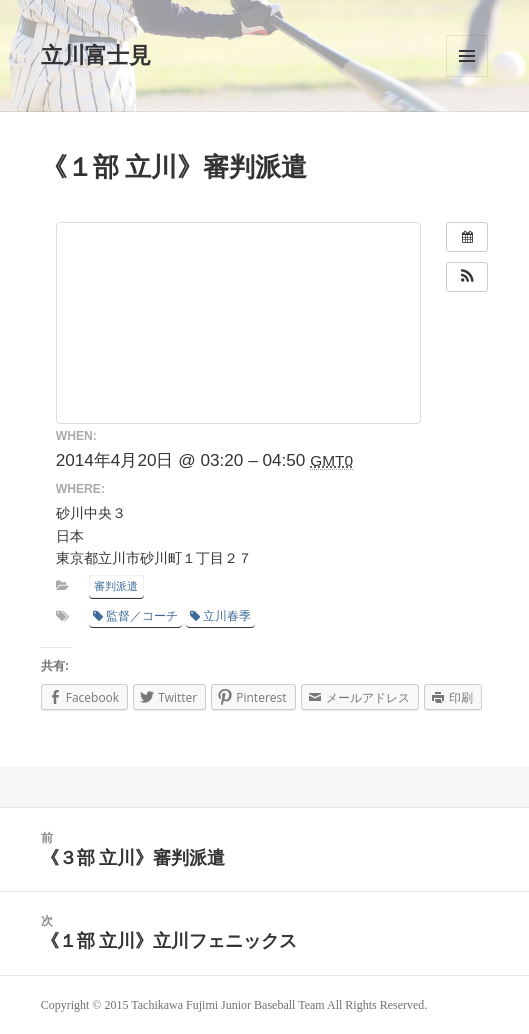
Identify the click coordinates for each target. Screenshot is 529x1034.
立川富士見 (96, 55)
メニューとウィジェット (467, 56)
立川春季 (220, 616)
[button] (467, 277)
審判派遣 (116, 586)
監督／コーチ (135, 616)
